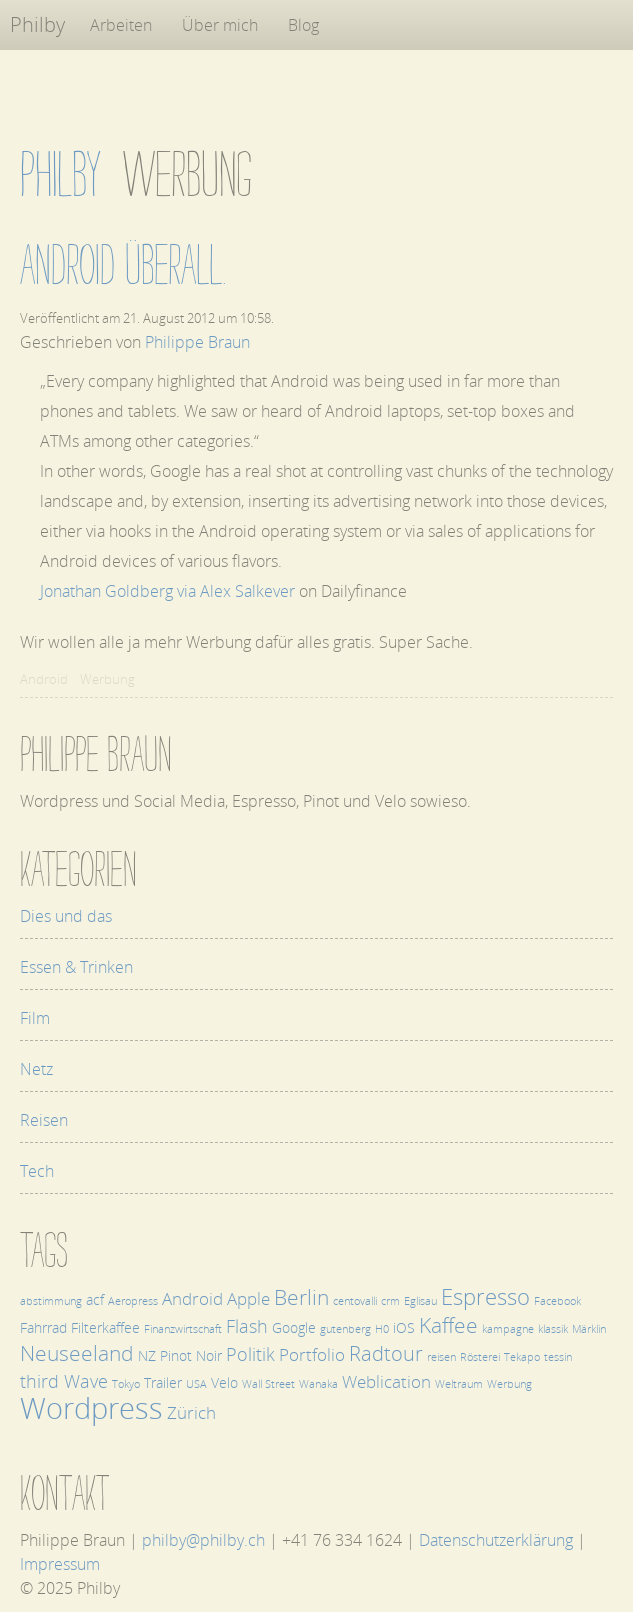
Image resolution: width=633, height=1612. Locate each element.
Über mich (220, 25)
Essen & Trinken (76, 967)
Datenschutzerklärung (496, 1540)
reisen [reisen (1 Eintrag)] (441, 1357)
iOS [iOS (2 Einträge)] (404, 1327)
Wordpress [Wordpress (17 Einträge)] (91, 1408)
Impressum (60, 1564)
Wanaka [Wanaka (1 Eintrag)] (318, 1384)
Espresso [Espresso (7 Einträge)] (485, 1296)
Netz (36, 1069)
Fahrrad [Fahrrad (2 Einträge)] (43, 1327)
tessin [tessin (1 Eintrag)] (558, 1357)
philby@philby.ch (203, 1540)
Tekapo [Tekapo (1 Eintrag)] (522, 1357)
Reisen (44, 1120)
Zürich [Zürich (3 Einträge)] (191, 1412)
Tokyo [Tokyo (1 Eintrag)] (126, 1384)
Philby (37, 24)
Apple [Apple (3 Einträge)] (248, 1298)
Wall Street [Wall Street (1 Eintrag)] (268, 1384)
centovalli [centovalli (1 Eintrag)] (355, 1301)
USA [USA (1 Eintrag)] (196, 1384)
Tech (37, 1171)
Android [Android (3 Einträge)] (192, 1298)
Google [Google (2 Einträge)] (294, 1327)
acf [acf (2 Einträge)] (95, 1299)
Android (44, 679)
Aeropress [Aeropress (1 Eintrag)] (133, 1301)
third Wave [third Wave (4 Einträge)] (64, 1380)
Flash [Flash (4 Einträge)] (247, 1325)
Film (35, 1018)
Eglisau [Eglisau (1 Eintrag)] (420, 1301)
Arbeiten (121, 25)
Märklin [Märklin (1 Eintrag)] (589, 1329)
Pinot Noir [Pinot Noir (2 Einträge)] (191, 1355)
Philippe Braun (197, 342)
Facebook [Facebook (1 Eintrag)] (557, 1301)
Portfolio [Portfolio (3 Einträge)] (312, 1354)
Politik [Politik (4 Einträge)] (250, 1353)
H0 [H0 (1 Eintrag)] (382, 1329)
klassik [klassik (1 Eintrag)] (553, 1329)
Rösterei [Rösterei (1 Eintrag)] (480, 1357)
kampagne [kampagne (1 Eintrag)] (508, 1329)
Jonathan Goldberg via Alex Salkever (167, 591)
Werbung (107, 679)
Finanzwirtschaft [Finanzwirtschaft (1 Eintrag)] (183, 1329)
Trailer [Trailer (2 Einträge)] (163, 1382)
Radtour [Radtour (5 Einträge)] (386, 1353)
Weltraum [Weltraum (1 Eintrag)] (459, 1384)
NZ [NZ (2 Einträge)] (147, 1355)
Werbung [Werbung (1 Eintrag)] (509, 1384)
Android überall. (123, 265)
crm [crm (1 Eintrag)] (390, 1301)
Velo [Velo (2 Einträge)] (224, 1382)
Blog (303, 25)
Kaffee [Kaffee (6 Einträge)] (448, 1324)
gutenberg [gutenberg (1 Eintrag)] (345, 1329)
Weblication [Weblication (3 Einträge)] (386, 1381)
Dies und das (66, 916)
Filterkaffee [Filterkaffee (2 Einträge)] (105, 1327)
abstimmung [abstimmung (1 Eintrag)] (51, 1301)
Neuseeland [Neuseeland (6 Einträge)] (77, 1352)
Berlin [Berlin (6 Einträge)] (301, 1296)
